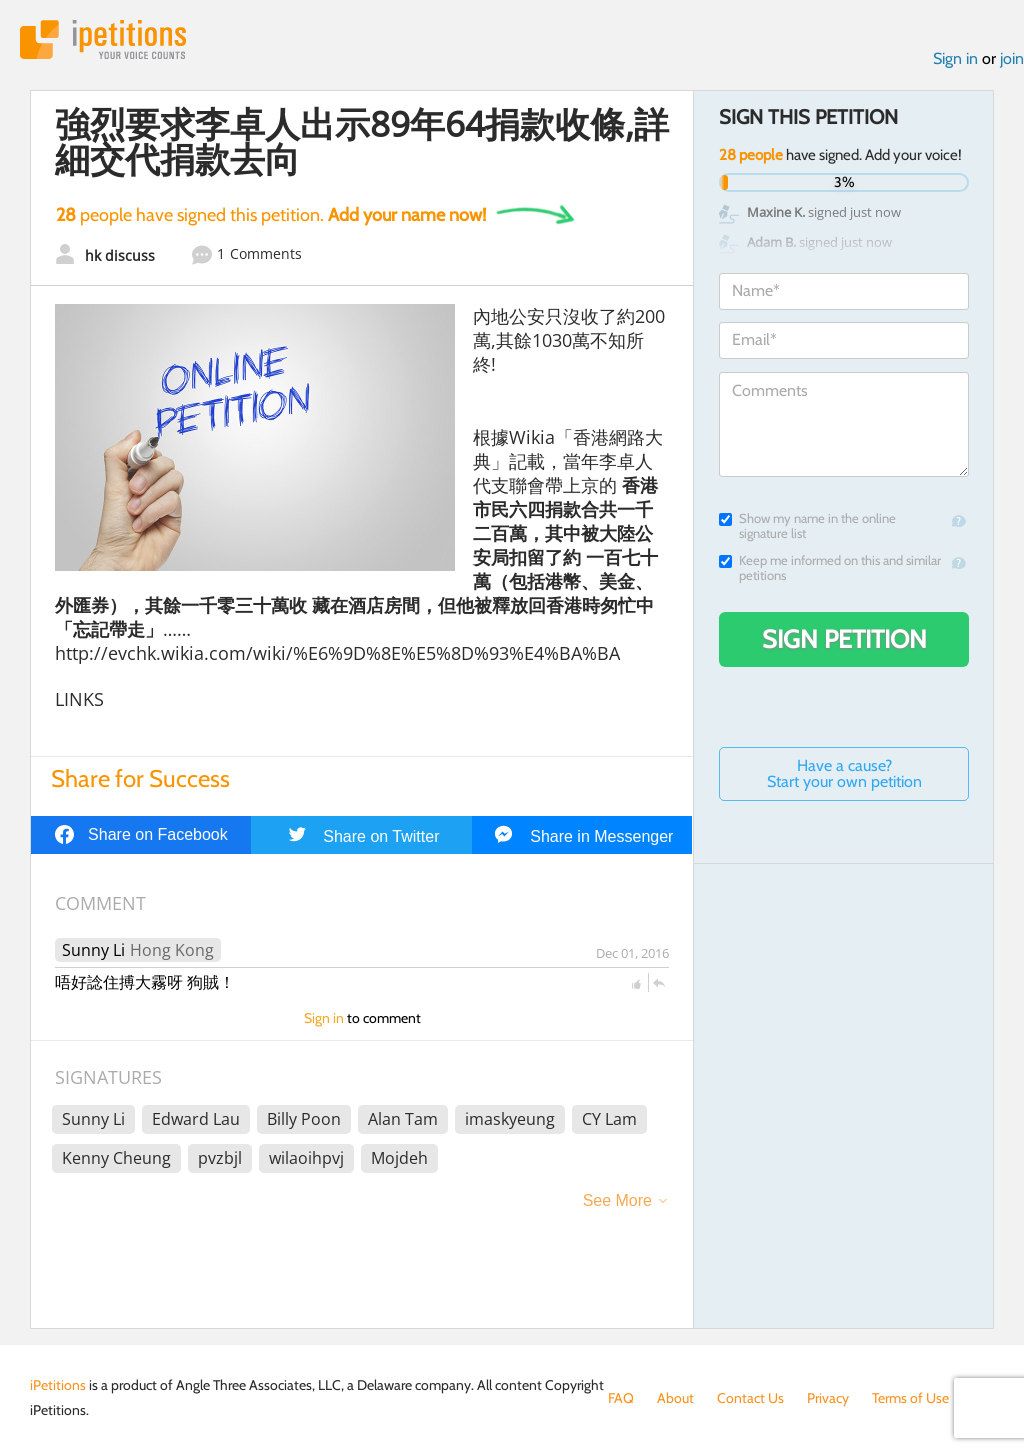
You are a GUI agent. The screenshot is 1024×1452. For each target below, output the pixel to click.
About (675, 1398)
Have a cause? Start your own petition (844, 773)
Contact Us (750, 1398)
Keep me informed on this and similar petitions (830, 568)
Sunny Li (93, 950)
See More (617, 1200)
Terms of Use (910, 1398)
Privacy (828, 1398)
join (1012, 58)
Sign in (955, 58)
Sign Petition (844, 639)
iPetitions (103, 39)
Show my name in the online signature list (807, 526)
